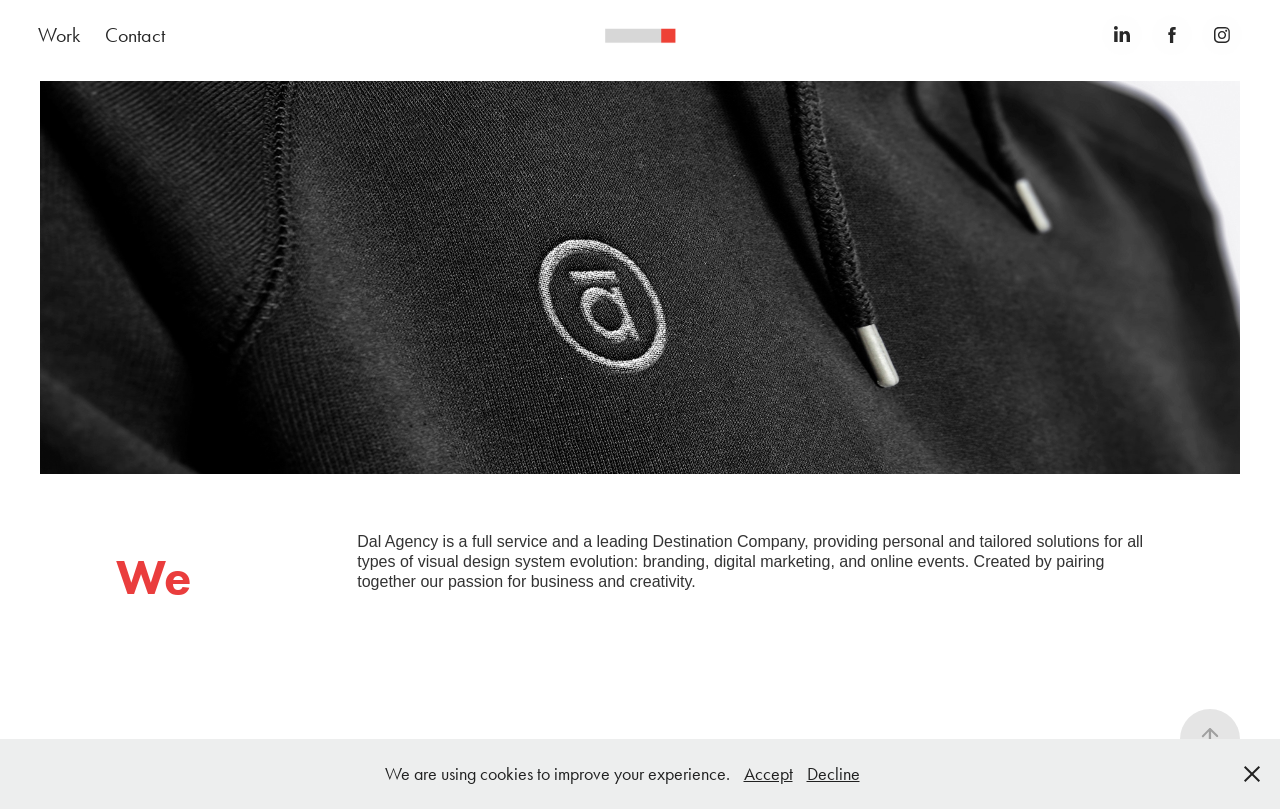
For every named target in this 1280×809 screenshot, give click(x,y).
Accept (768, 774)
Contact (135, 35)
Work (59, 35)
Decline (833, 774)
